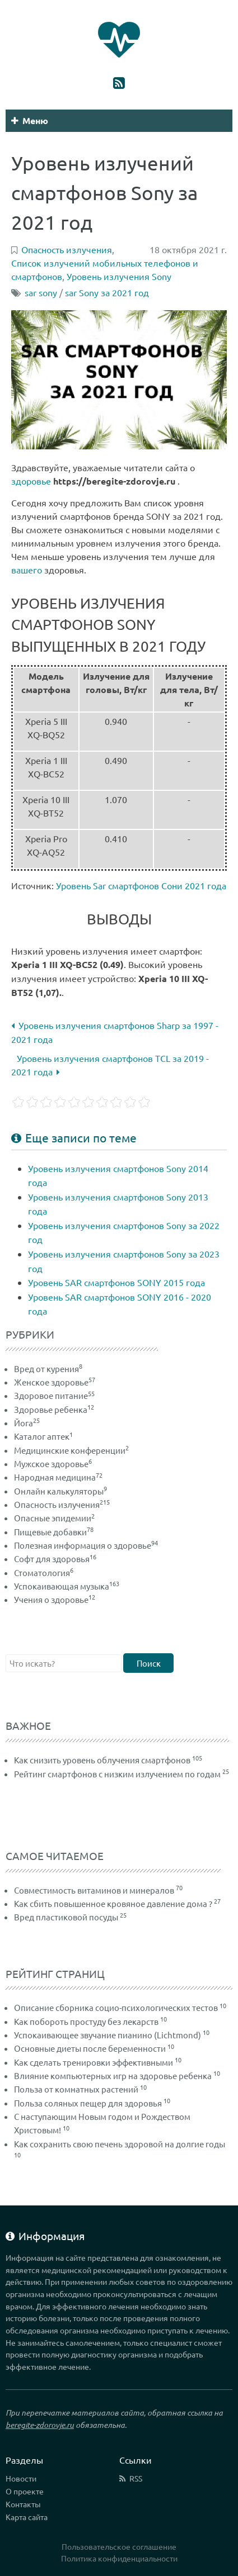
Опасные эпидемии (54, 1517)
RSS (135, 2478)
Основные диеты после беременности (90, 2048)
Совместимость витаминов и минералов (94, 1890)
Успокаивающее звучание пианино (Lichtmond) (107, 2034)
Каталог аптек (43, 1436)
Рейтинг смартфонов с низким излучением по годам (117, 1773)
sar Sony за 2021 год (107, 292)
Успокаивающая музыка (66, 1586)
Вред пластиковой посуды (66, 1916)
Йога (27, 1422)
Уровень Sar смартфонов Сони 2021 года (141, 885)
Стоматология (43, 1572)
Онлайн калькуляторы (60, 1491)
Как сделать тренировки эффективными (93, 2062)
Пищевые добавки (54, 1531)
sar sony (41, 292)
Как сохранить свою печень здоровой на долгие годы (119, 2143)
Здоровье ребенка (54, 1409)
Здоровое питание (54, 1395)
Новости (21, 2478)
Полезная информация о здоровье (86, 1545)
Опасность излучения (62, 1504)
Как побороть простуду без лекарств (86, 2021)
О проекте (25, 2491)
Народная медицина (58, 1477)
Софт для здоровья (55, 1558)
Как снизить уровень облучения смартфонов (102, 1759)
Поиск (149, 1663)
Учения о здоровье (54, 1599)
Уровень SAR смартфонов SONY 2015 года (116, 1282)
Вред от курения (48, 1368)
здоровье (31, 480)
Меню (29, 120)
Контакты (23, 2504)
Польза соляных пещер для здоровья (88, 2103)
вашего (26, 569)
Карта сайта (27, 2517)
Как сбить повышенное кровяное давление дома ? (113, 1903)
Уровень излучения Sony (119, 276)
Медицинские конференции (71, 1450)
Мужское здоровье (53, 1463)
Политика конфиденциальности (119, 2558)
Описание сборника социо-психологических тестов (116, 2007)
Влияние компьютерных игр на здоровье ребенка (113, 2075)
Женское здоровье (54, 1382)
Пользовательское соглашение (119, 2546)
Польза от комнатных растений (76, 2089)
